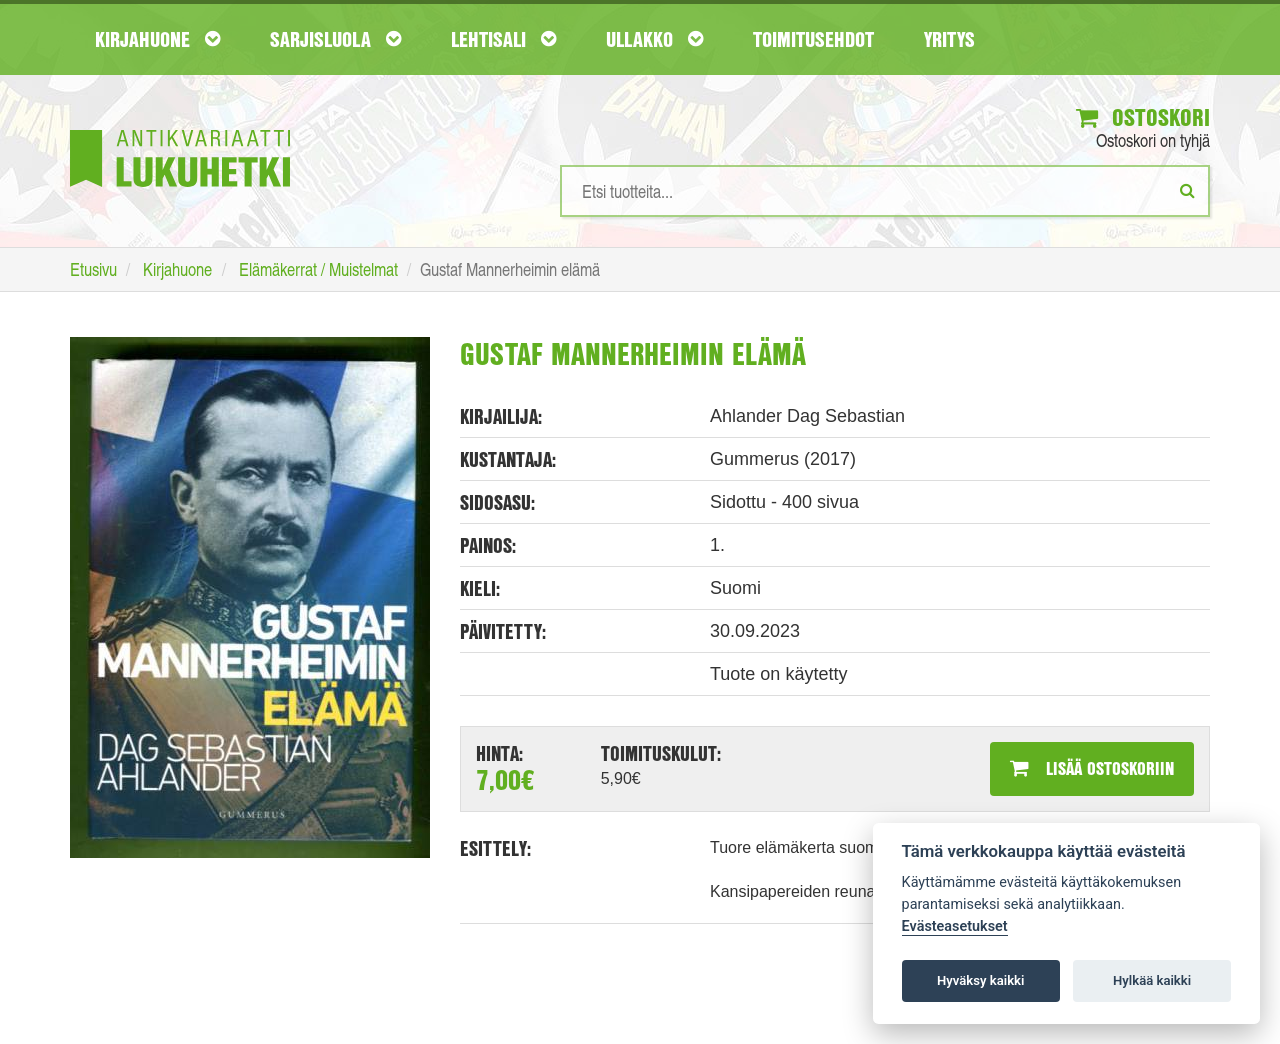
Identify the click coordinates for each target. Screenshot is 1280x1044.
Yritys (949, 39)
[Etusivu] (180, 128)
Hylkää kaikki (1152, 980)
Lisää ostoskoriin (1092, 768)
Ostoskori (1143, 117)
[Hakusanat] (885, 191)
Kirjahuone (157, 39)
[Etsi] (1187, 190)
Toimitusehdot (813, 39)
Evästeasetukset (955, 926)
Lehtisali (503, 39)
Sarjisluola (335, 39)
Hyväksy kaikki (980, 980)
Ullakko (654, 39)
